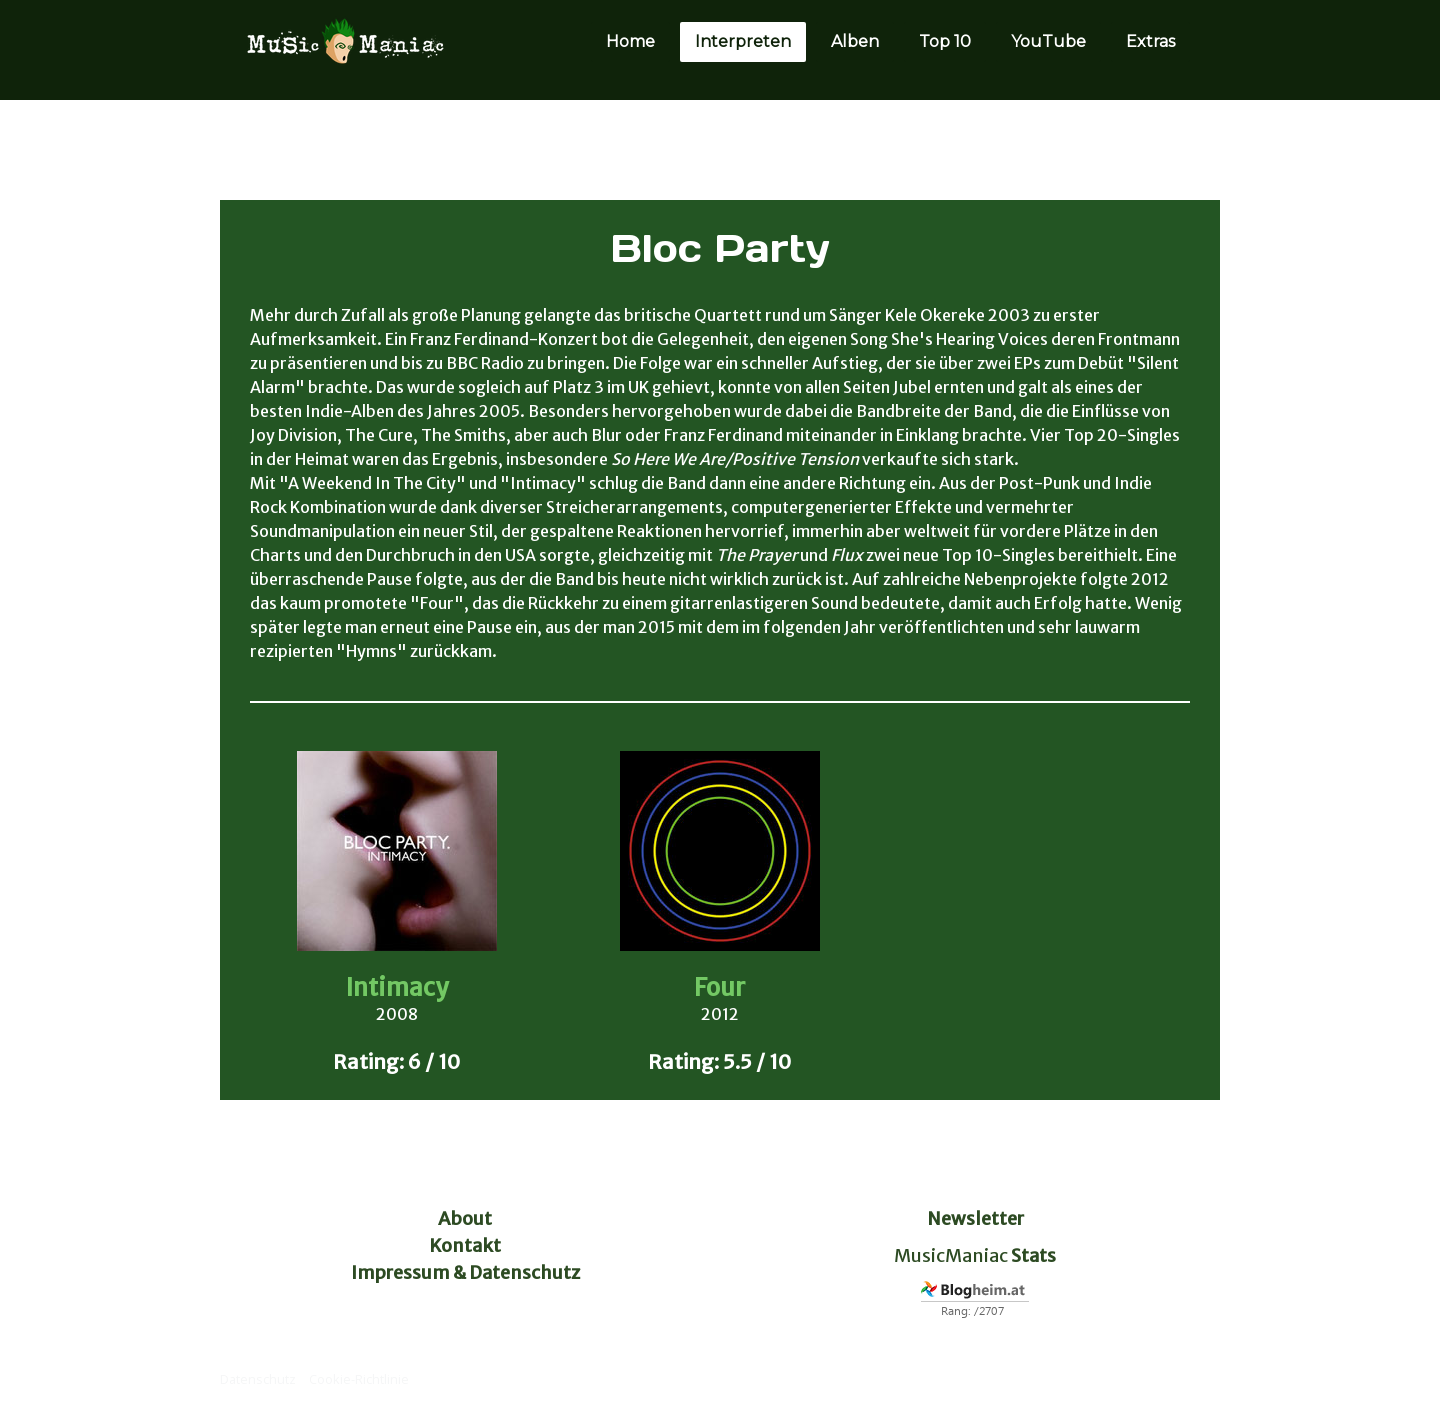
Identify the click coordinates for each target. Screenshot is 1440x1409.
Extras (1150, 41)
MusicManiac (951, 1255)
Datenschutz (258, 1379)
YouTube (1048, 41)
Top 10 (945, 41)
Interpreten (743, 41)
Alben (855, 41)
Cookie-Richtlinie (359, 1379)
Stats (1033, 1255)
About (465, 1218)
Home (630, 41)
